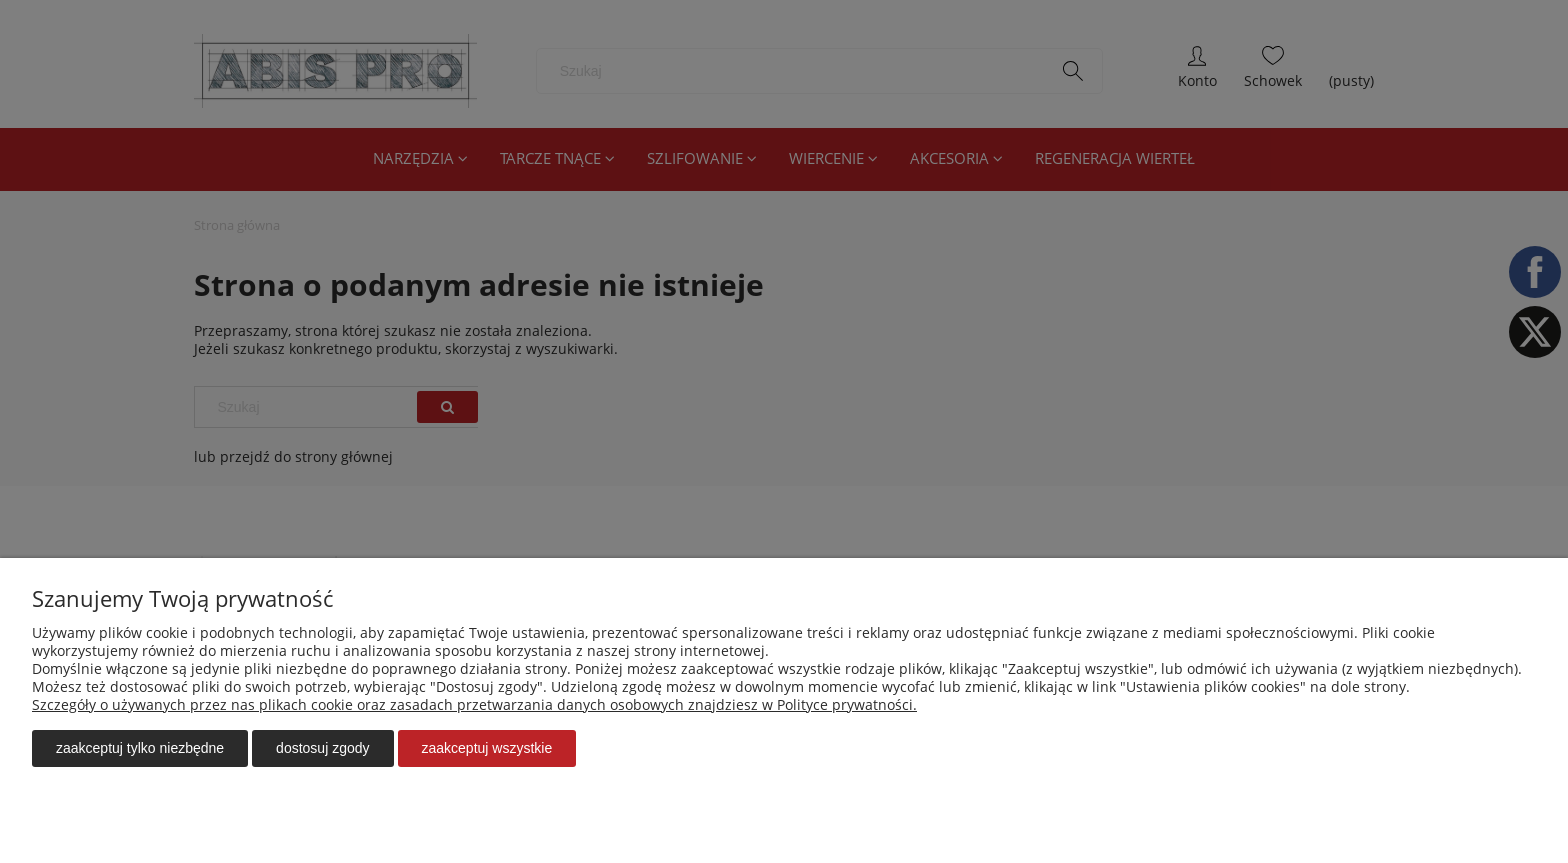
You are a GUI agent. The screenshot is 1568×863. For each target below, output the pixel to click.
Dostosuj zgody (322, 748)
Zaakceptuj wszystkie (487, 748)
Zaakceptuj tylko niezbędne (140, 748)
